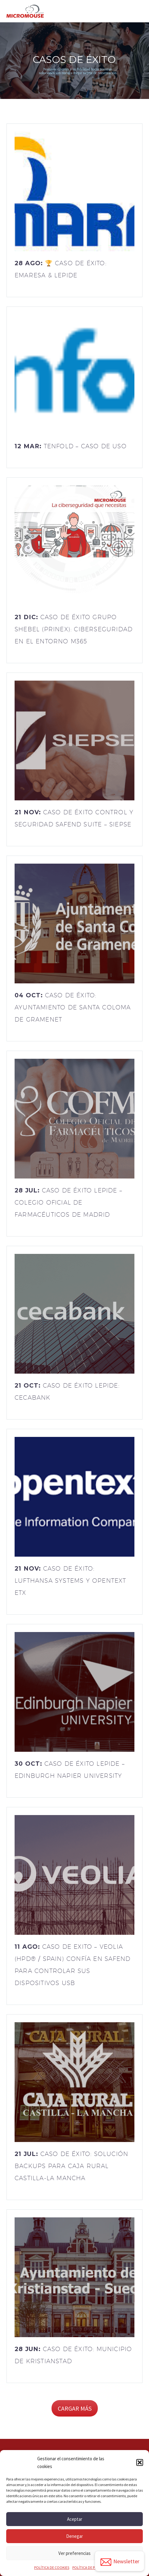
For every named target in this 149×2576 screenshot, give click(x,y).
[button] (140, 2462)
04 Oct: (73, 1007)
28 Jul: (68, 1202)
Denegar (74, 2536)
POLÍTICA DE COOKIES (51, 2567)
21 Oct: (67, 1391)
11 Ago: (72, 1964)
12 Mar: (71, 446)
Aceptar (74, 2519)
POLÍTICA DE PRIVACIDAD (92, 2567)
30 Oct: (70, 1769)
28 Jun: (73, 2355)
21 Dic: (74, 629)
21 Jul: (71, 2165)
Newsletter (119, 2562)
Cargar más (75, 2408)
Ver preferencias (74, 2553)
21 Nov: (74, 818)
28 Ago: (60, 269)
